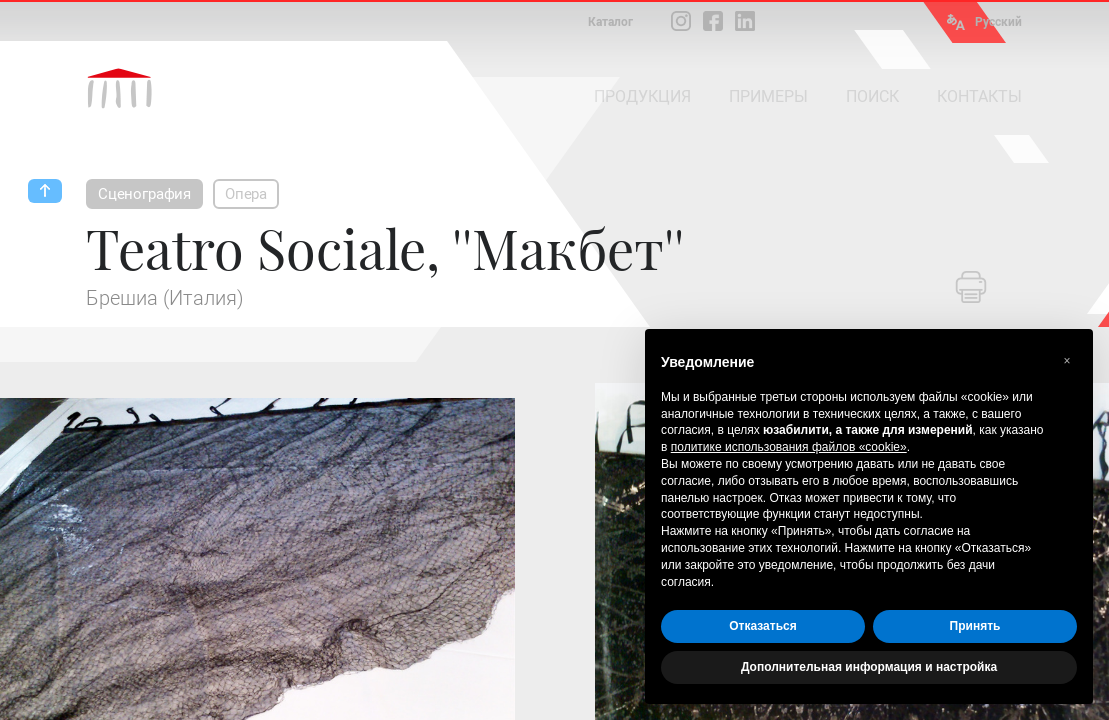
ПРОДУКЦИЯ (642, 96)
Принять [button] (975, 626)
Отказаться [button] (762, 626)
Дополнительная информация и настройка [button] (869, 667)
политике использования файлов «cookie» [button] (789, 447)
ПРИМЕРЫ (768, 96)
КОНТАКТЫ (979, 96)
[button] (1067, 361)
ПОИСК (872, 96)
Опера (246, 194)
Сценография (144, 194)
